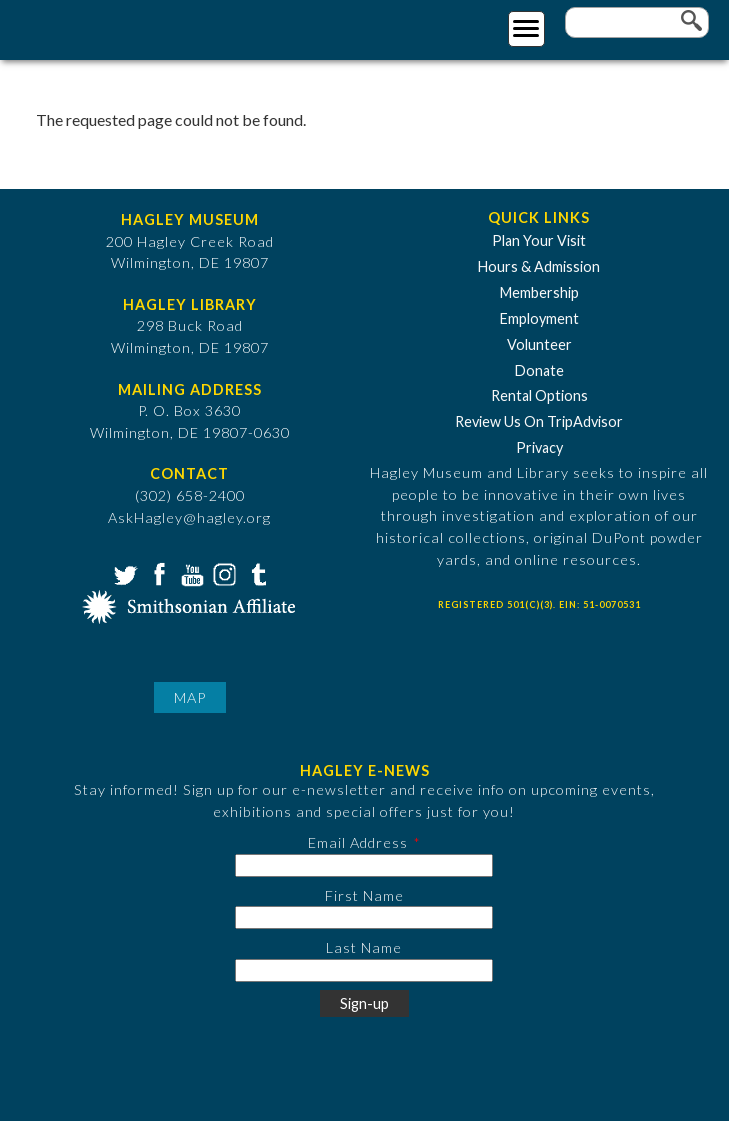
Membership (539, 292)
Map (190, 697)
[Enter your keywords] (637, 22)
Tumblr (256, 573)
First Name (364, 895)
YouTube (190, 573)
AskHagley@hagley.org (189, 517)
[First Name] (364, 917)
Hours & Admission (539, 266)
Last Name (364, 947)
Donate (539, 370)
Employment (539, 318)
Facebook (157, 573)
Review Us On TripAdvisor (539, 421)
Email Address (358, 842)
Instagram (223, 573)
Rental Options (539, 395)
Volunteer (539, 344)
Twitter (124, 573)
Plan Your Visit (539, 240)
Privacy (539, 447)
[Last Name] (364, 970)
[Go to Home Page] (97, 26)
